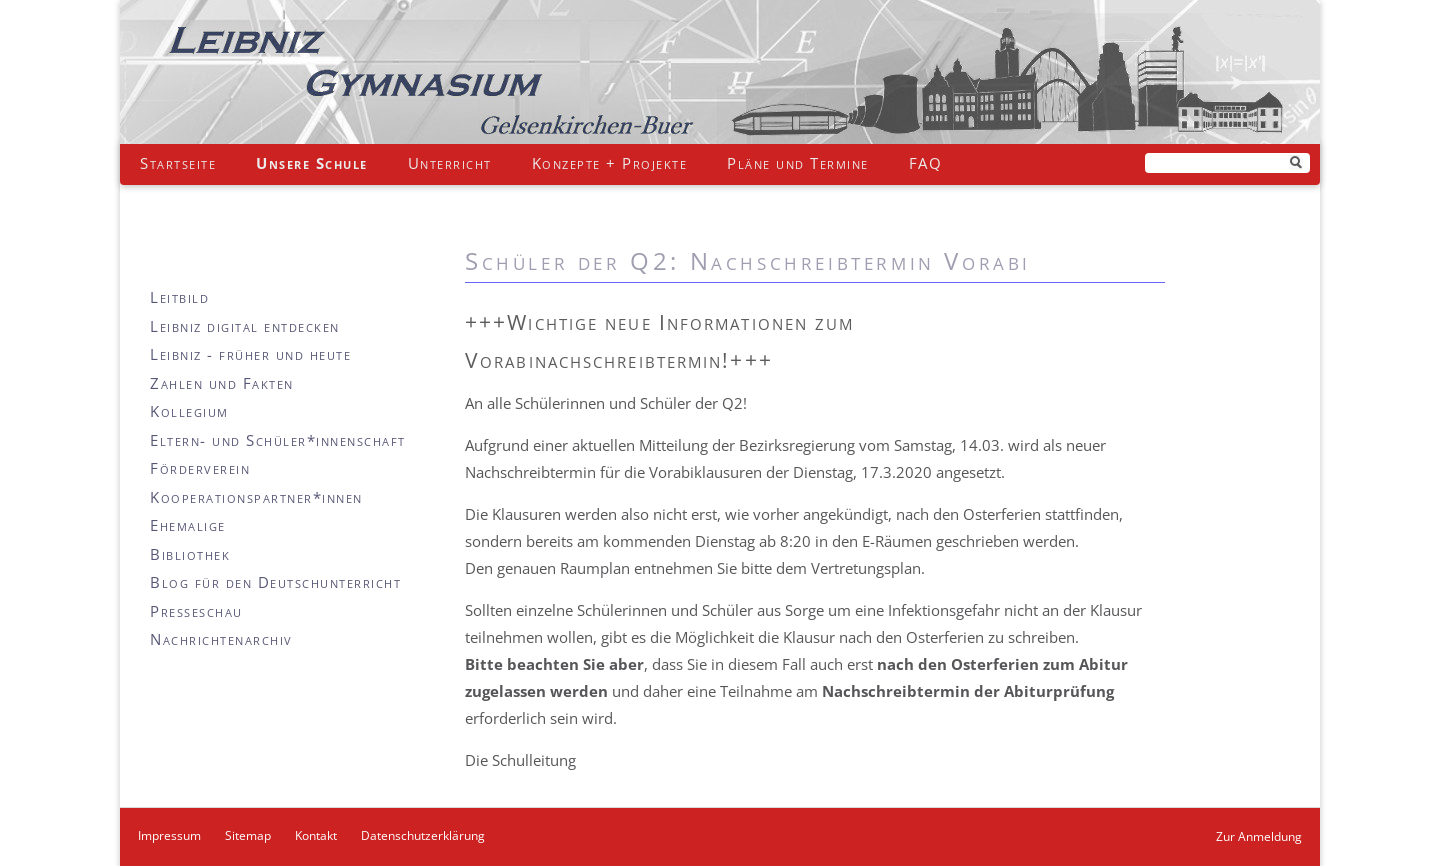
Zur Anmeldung (1259, 836)
